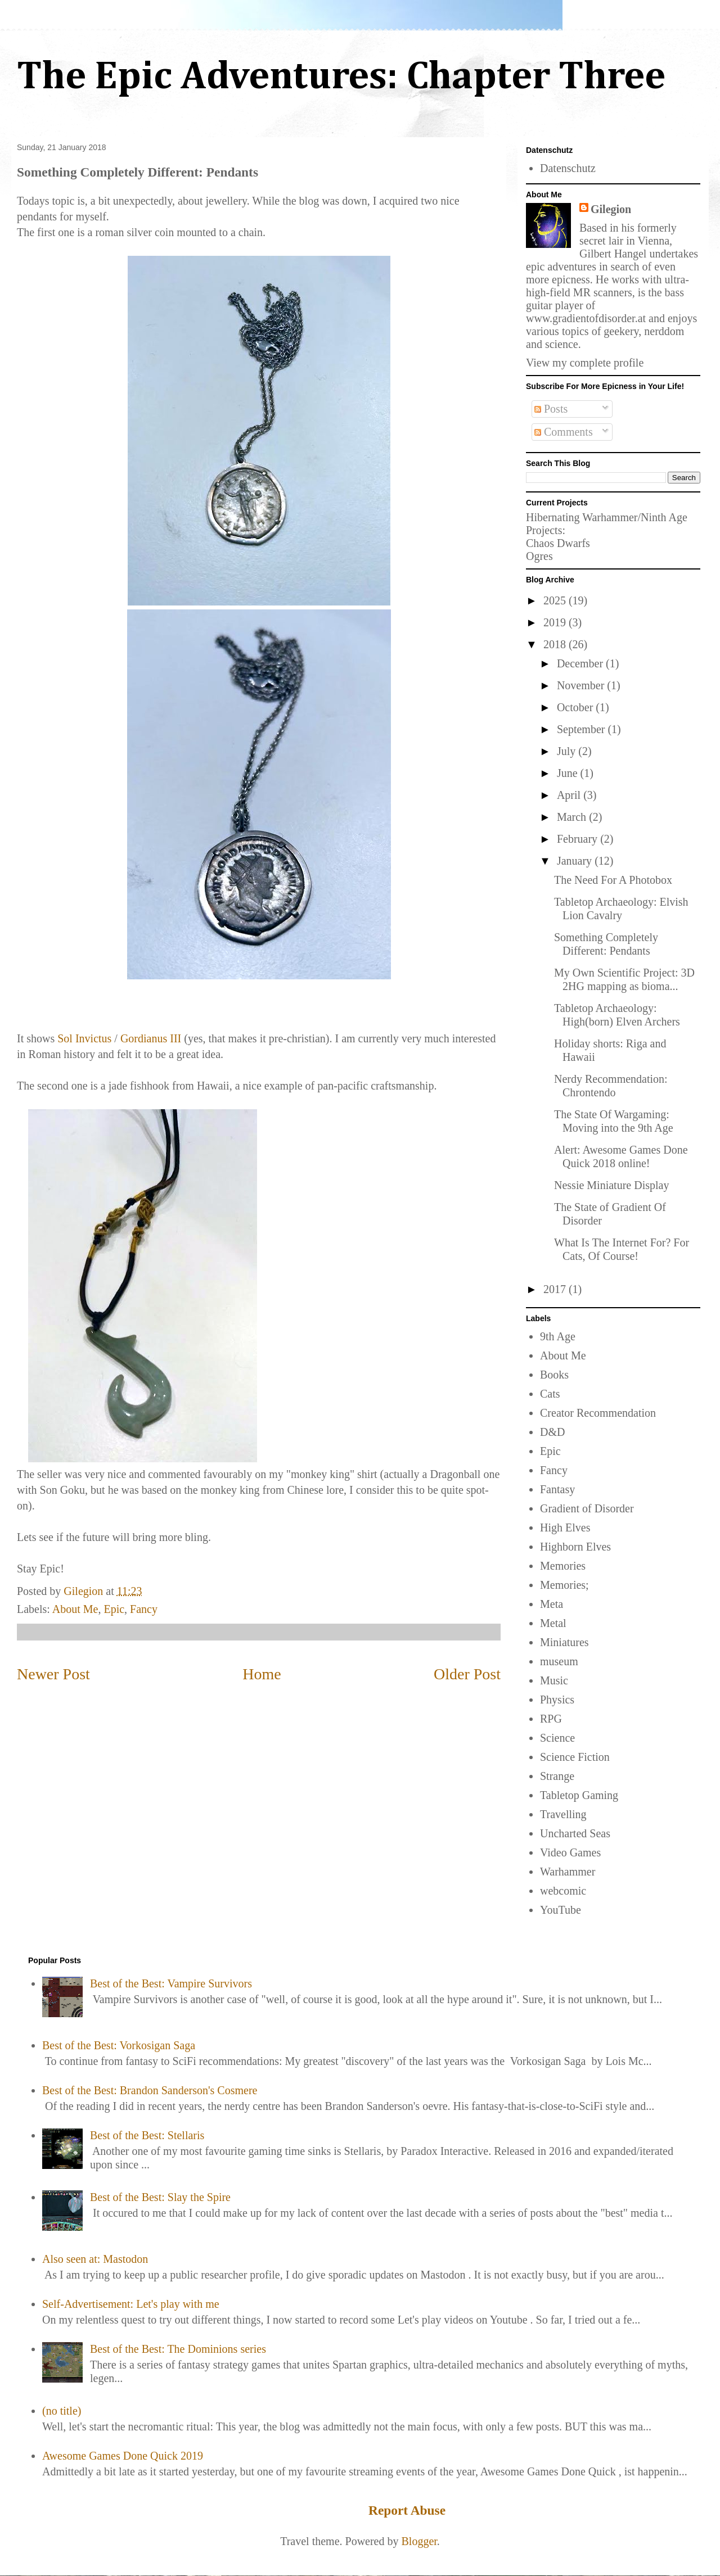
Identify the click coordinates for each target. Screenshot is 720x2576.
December (581, 663)
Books (554, 1374)
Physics (557, 1699)
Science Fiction (575, 1757)
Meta (551, 1604)
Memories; (564, 1585)
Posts (551, 409)
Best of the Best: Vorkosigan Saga (118, 2045)
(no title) (61, 2411)
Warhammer (567, 1871)
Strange (557, 1776)
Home (261, 1674)
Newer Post (53, 1674)
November (582, 685)
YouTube (560, 1910)
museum (559, 1661)
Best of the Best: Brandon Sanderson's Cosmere (149, 2090)
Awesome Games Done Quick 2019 (122, 2456)
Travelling (563, 1814)
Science (557, 1738)
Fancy (144, 1609)
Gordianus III (150, 1038)
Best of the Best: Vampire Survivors (171, 1983)
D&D (552, 1432)
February (578, 839)
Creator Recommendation (598, 1413)
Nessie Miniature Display (611, 1185)
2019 (556, 622)
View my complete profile (585, 362)
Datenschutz (568, 168)
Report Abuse (407, 2510)
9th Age (557, 1336)
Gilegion (611, 209)
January (576, 861)
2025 (556, 600)
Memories (563, 1566)
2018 (556, 644)
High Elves (565, 1527)
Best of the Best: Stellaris (147, 2135)
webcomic (563, 1890)
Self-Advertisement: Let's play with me (130, 2304)
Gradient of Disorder (587, 1508)
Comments (563, 432)
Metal (553, 1623)
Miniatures (564, 1642)
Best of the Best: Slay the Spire (160, 2197)
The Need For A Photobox (613, 880)
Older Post (467, 1674)
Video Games (570, 1852)
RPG (551, 1718)
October (576, 707)
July (567, 751)
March (573, 817)
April (570, 795)
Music (554, 1680)
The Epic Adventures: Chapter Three (341, 77)
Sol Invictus (84, 1038)
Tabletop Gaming (579, 1795)
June (568, 773)
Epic (114, 1609)
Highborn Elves (575, 1546)
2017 (556, 1289)
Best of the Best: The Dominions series (178, 2349)
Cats (550, 1394)
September (582, 729)
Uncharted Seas (575, 1833)
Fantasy (557, 1489)
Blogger (419, 2541)
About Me (75, 1609)
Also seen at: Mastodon (95, 2259)
